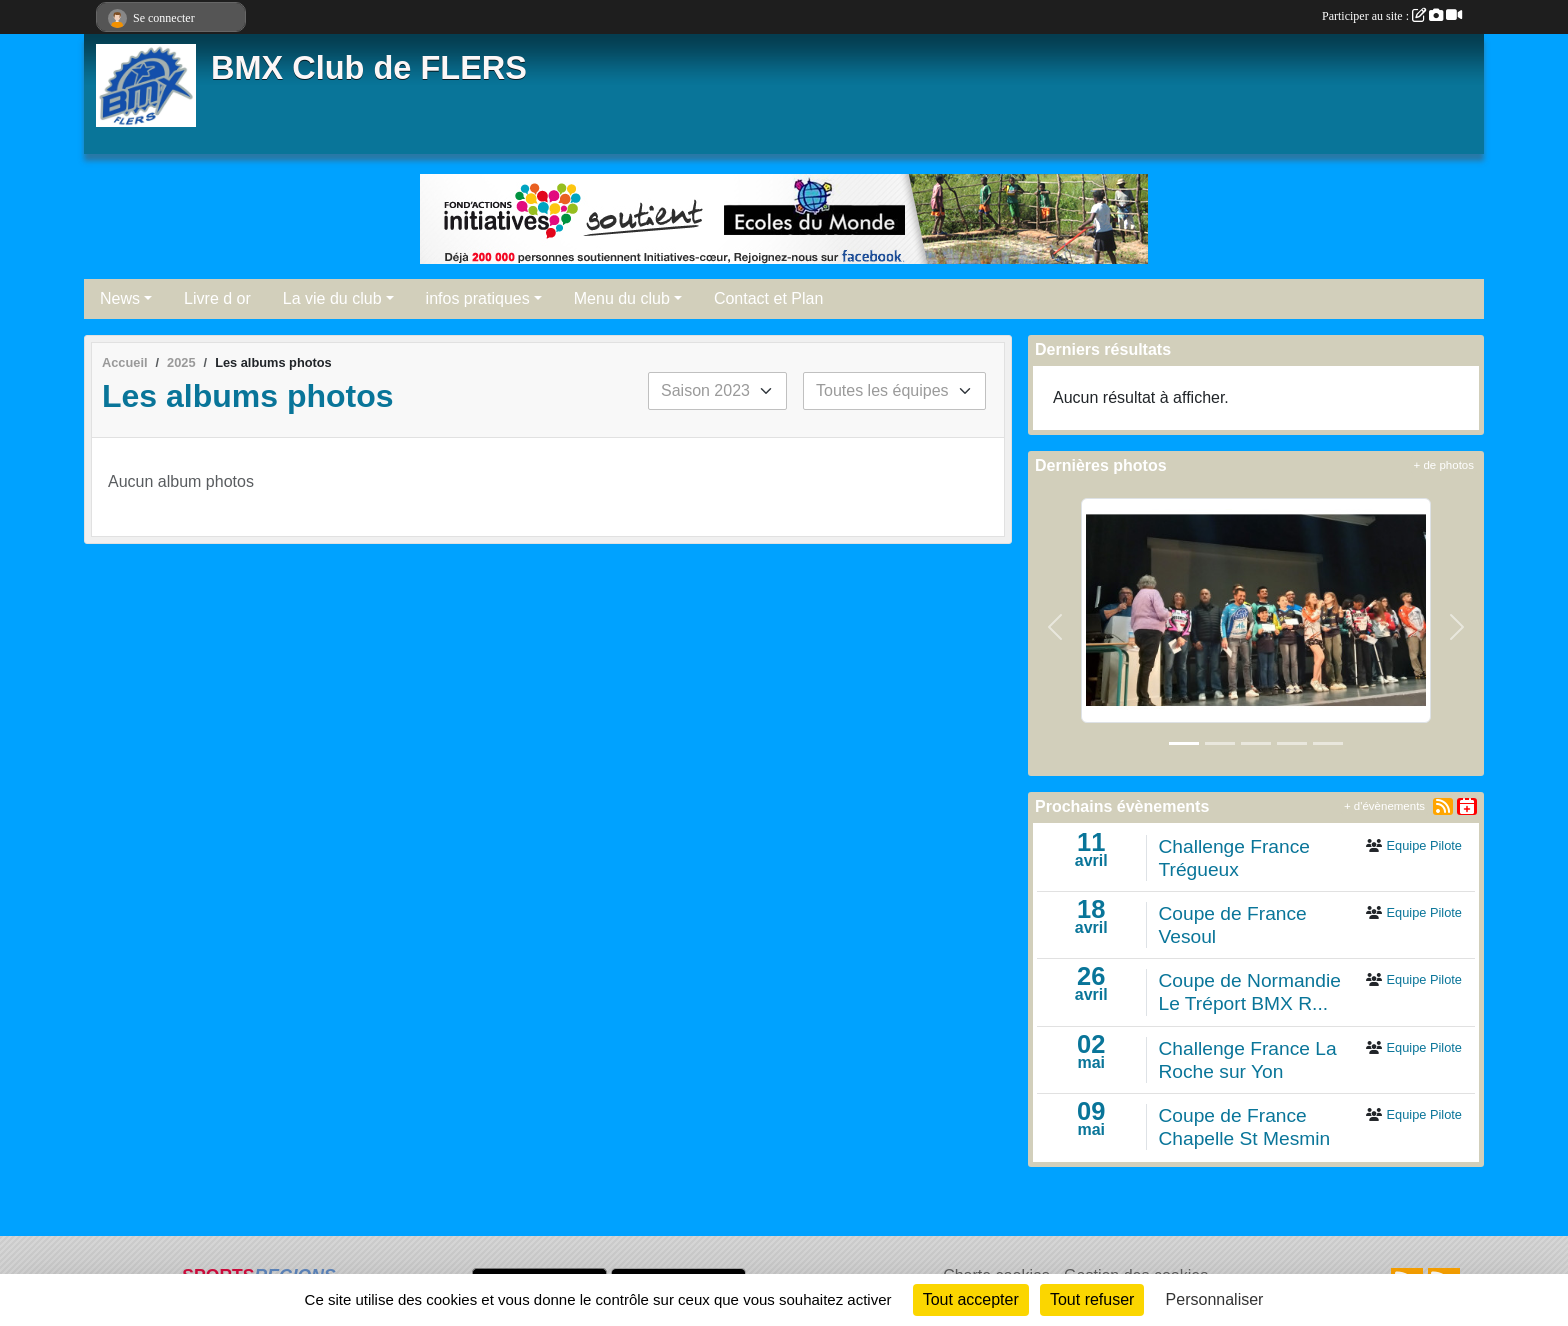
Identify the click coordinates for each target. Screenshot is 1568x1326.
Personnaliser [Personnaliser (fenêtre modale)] (1215, 1299)
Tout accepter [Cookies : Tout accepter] (971, 1299)
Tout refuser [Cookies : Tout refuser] (1092, 1299)
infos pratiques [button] (478, 298)
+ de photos (1444, 465)
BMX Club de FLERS (369, 68)
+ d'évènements (1384, 806)
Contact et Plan (768, 298)
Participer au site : (1392, 16)
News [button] (120, 298)
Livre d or (217, 298)
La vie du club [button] (332, 298)
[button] (1055, 626)
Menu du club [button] (622, 298)
